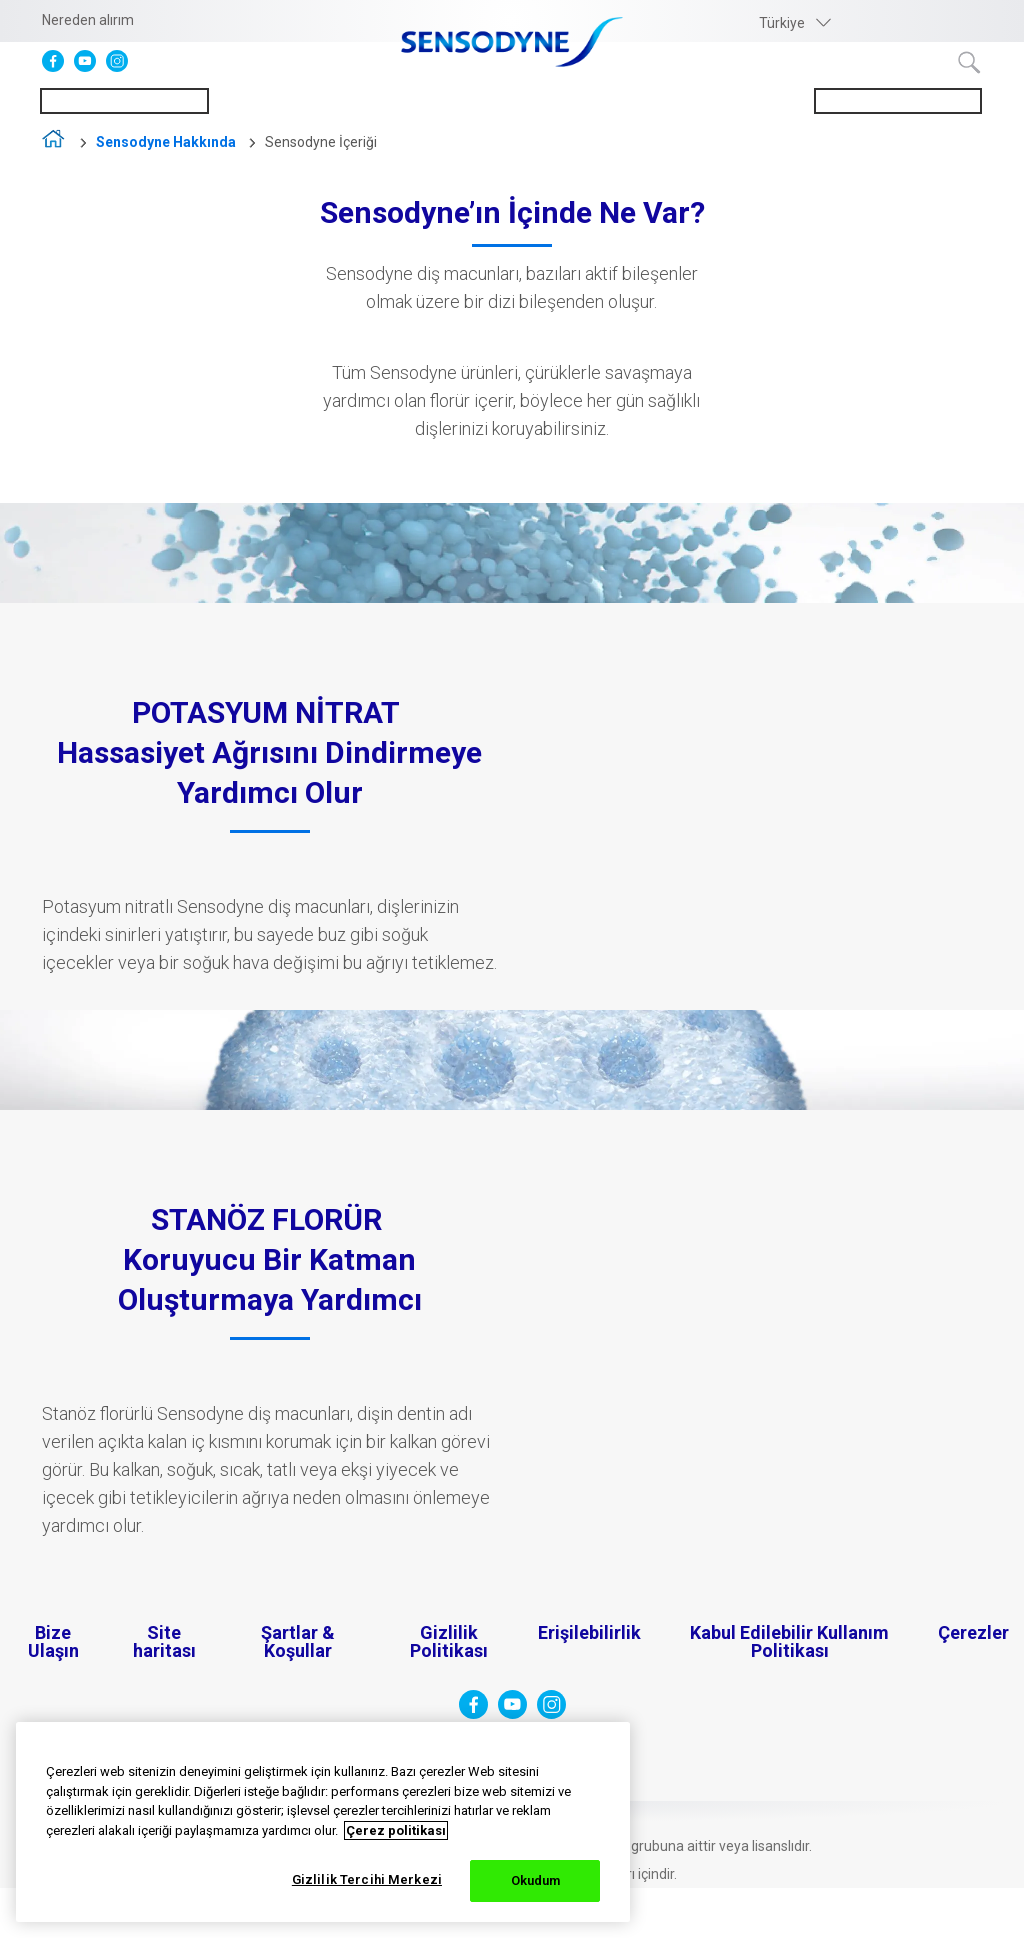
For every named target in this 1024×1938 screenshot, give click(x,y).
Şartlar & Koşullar (298, 1641)
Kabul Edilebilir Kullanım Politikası (789, 1641)
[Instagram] (122, 67)
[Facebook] (58, 67)
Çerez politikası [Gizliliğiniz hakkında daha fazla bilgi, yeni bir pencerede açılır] (396, 1830)
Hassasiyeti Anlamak (124, 100)
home (54, 143)
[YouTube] (90, 67)
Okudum (536, 1880)
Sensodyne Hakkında (898, 100)
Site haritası (164, 1641)
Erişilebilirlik (589, 1632)
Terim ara (970, 63)
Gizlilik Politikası (449, 1641)
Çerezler (973, 1632)
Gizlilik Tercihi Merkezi (367, 1879)
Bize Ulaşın (53, 1641)
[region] (323, 1822)
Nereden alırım (88, 20)
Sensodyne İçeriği (321, 142)
